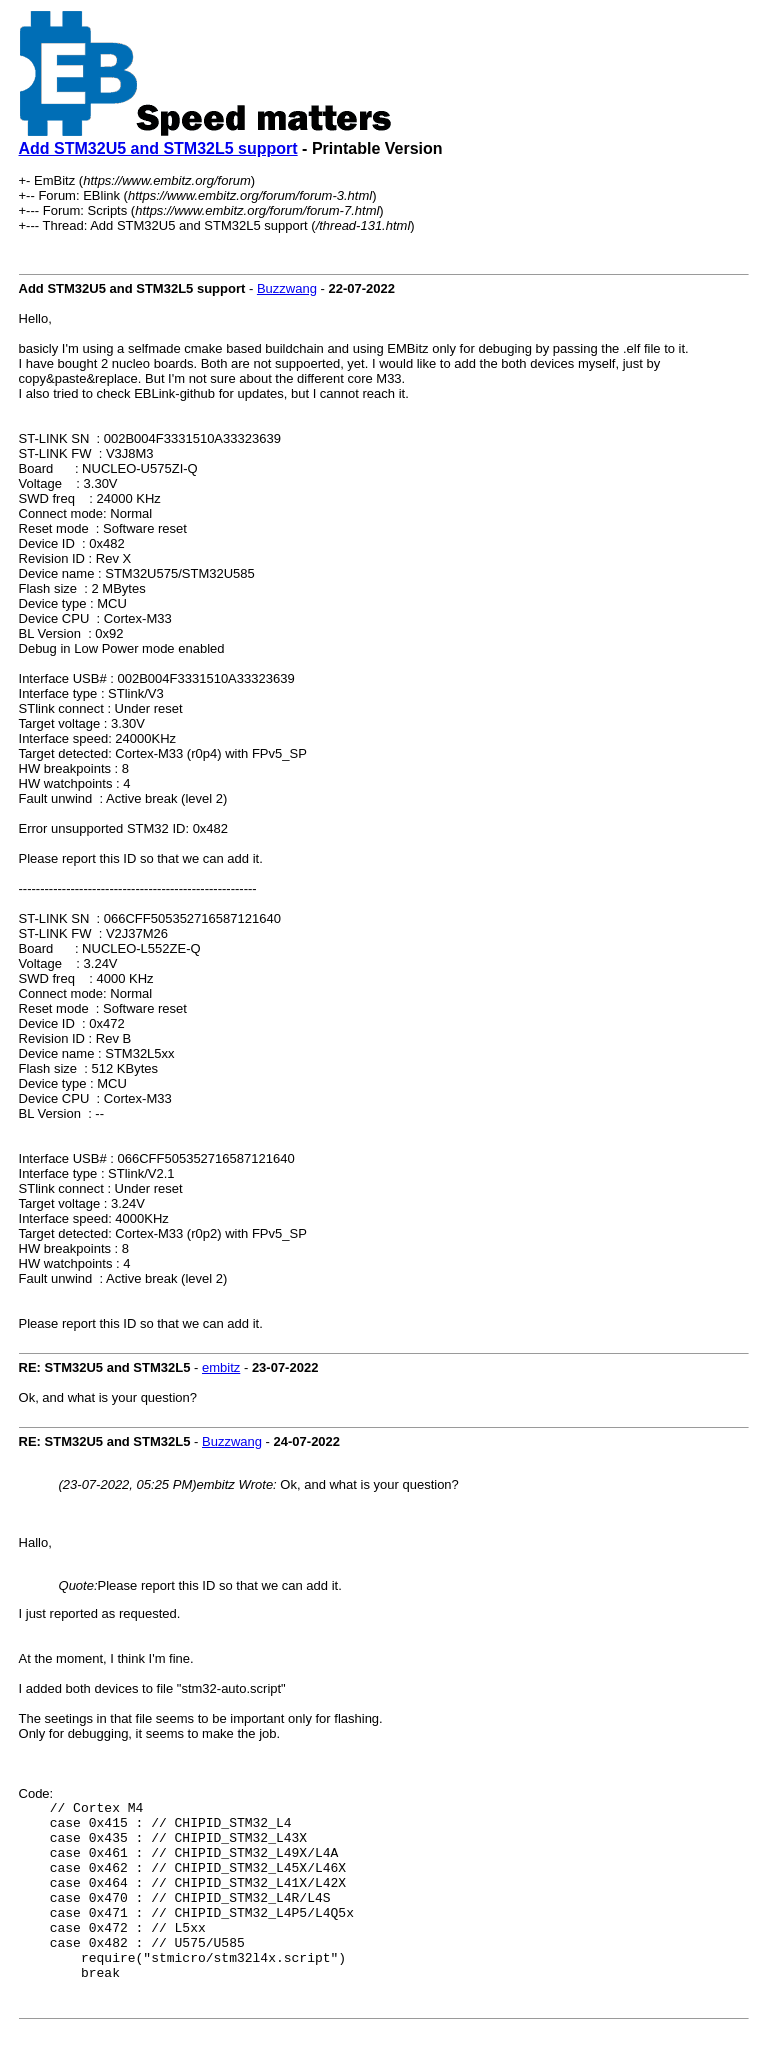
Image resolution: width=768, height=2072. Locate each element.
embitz (221, 1367)
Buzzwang (287, 288)
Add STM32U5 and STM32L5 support (158, 148)
